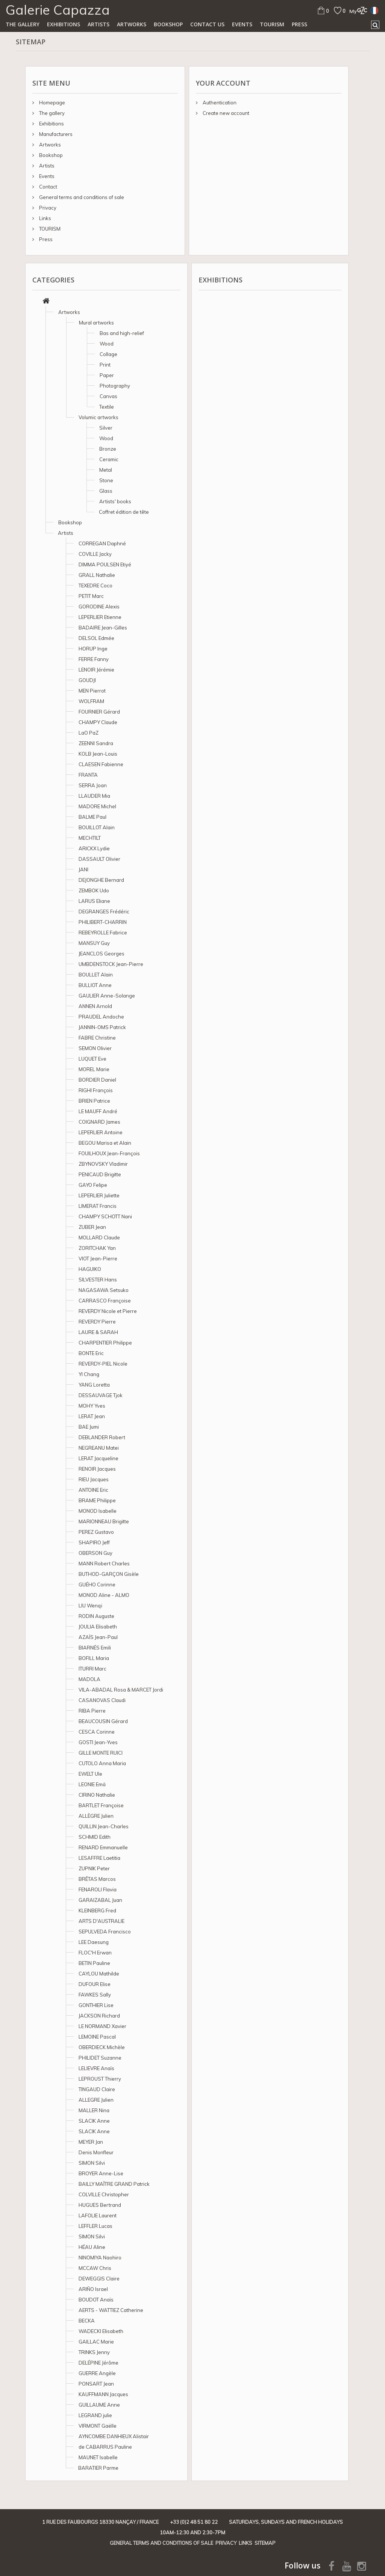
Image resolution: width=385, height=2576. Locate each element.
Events (242, 24)
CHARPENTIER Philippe (105, 1343)
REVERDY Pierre (97, 1322)
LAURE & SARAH (98, 1332)
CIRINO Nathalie (97, 1795)
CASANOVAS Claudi (102, 1700)
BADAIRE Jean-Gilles (103, 628)
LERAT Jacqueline (98, 1458)
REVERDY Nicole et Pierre (108, 1311)
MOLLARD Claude (99, 1237)
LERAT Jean (92, 1416)
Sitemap (265, 2543)
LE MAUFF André (98, 1111)
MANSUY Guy (94, 943)
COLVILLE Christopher (104, 2194)
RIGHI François (96, 1090)
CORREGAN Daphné (102, 543)
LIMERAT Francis (98, 1206)
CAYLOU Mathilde (99, 1974)
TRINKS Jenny (94, 2352)
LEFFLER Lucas (95, 2226)
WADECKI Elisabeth (101, 2331)
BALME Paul (92, 817)
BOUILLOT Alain (97, 827)
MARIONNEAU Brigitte (104, 1521)
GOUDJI (87, 680)
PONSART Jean (96, 2384)
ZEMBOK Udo (94, 890)
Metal (105, 470)
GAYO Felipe (93, 1185)
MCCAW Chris (95, 2268)
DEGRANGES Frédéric (104, 911)
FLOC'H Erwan (95, 1953)
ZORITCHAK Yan (97, 1248)
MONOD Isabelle (98, 1511)
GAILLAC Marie (96, 2342)
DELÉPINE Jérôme (98, 2363)
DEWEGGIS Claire (99, 2279)
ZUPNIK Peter (94, 1868)
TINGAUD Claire (97, 2089)
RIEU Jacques (94, 1479)
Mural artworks (96, 323)
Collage (108, 354)
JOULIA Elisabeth (98, 1627)
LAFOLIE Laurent (98, 2215)
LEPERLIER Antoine (101, 1132)
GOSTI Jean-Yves (98, 1742)
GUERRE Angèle (97, 2373)
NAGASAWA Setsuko (104, 1290)
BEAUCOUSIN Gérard (103, 1721)
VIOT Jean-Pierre (98, 1259)
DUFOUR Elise (95, 1984)
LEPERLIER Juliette (99, 1195)
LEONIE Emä (92, 1784)
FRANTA (88, 775)
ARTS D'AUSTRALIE (101, 1921)
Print (105, 365)
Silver (105, 428)
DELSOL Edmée (96, 638)
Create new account (225, 113)
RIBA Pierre (92, 1711)
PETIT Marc (91, 596)
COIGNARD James (99, 1122)
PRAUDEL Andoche (101, 1017)
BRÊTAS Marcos (97, 1879)
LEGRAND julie (95, 2415)
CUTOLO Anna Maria (102, 1763)
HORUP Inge (93, 649)
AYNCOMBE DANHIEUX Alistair (114, 2436)
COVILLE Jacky (95, 554)
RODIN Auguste (96, 1616)
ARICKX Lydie (94, 848)
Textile (106, 407)
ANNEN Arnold (95, 1006)
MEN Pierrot (92, 691)
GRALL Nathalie (97, 575)
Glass (105, 491)
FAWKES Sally (95, 1995)
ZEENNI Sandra (96, 743)
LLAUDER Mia (94, 796)
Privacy (47, 208)
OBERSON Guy (95, 1553)
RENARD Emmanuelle (103, 1847)
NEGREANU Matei (99, 1448)
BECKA (87, 2321)
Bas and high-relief (122, 333)
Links (44, 218)
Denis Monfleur (96, 2152)
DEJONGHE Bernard (101, 880)
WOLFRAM (91, 701)
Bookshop (168, 24)
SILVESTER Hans (98, 1280)
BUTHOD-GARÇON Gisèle (109, 1574)
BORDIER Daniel (97, 1080)
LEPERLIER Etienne (100, 617)
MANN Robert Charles (104, 1563)
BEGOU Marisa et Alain (105, 1143)
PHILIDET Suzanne (100, 2058)
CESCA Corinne (97, 1732)
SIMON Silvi (92, 2163)
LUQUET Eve (92, 1059)
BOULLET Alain (96, 975)
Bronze (107, 449)
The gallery (22, 24)
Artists (98, 24)
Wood (107, 344)
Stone (106, 480)
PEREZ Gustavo (96, 1532)
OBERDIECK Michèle (102, 2047)
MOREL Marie (94, 1069)
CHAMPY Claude (98, 722)
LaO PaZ (89, 733)
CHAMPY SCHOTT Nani (105, 1216)
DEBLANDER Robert (102, 1437)
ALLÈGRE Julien (96, 1816)
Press (299, 24)
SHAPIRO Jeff (94, 1542)
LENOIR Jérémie (96, 670)
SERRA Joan (93, 785)
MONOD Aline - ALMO (104, 1595)
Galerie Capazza (58, 9)
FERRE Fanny (94, 659)
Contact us (207, 24)
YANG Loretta (94, 1385)
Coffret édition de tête (124, 512)
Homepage (51, 103)
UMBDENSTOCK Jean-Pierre (111, 964)
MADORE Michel (97, 806)
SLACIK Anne (94, 2121)
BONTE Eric (91, 1353)
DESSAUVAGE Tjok (101, 1395)
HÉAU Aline (92, 2247)
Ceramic (108, 459)
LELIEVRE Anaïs (96, 2068)
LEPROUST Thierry (100, 2079)
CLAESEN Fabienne (101, 764)
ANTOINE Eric (93, 1490)
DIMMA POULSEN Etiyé (105, 564)
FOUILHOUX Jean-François (109, 1153)
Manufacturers (55, 134)
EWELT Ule (90, 1774)
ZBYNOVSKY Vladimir (103, 1164)
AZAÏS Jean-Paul (98, 1637)
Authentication (219, 103)
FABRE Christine (97, 1038)
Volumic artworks (98, 417)
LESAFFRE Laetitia (99, 1858)
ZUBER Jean (92, 1227)
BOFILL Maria (94, 1658)
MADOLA (89, 1679)
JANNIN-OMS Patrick (102, 1027)
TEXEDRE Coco (95, 586)
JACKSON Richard (99, 2016)
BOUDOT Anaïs (96, 2300)
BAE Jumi (89, 1427)
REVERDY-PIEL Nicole (103, 1364)
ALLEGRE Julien (96, 2100)
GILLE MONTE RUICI (101, 1753)
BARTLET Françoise (101, 1805)
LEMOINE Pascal (97, 2037)
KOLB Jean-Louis (98, 754)
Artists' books (115, 501)
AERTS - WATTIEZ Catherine (111, 2310)
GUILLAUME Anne (99, 2405)
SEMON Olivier (95, 1048)
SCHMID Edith (95, 1837)
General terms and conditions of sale (81, 197)
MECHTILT (90, 838)
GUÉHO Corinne (97, 1585)
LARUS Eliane (94, 901)
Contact (47, 187)
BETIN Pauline (94, 1963)
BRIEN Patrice (94, 1101)
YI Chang (89, 1374)
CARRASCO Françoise (105, 1301)
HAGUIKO (90, 1269)
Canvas (108, 396)
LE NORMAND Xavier (102, 2026)
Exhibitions (63, 24)
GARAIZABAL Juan (100, 1900)
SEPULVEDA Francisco (105, 1932)
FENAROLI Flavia (98, 1889)
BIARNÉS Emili (95, 1648)
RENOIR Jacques (97, 1469)
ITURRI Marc (92, 1669)
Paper (107, 375)
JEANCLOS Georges (101, 954)
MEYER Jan (91, 2142)
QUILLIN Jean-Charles (104, 1826)
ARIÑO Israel (93, 2289)
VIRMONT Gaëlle (98, 2426)
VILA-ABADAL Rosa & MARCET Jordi (121, 1690)
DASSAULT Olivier (99, 859)
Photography (115, 386)
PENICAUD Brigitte (100, 1174)
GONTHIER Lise (96, 2005)
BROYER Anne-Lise (101, 2173)
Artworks (131, 24)
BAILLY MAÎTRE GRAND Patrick (114, 2184)
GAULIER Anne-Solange (107, 996)
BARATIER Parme (98, 2468)
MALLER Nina (94, 2110)
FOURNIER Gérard (99, 712)
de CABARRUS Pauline (105, 2447)
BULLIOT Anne (95, 985)
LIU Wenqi (90, 1606)
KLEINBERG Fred (97, 1910)
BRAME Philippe (97, 1500)
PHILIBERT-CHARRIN (103, 922)
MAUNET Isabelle (98, 2457)
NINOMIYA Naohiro (100, 2258)
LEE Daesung (94, 1942)
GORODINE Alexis (99, 607)
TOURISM (272, 24)
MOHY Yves (92, 1406)
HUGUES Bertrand (100, 2205)
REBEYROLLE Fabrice (103, 933)
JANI (83, 869)
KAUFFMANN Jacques (103, 2394)
